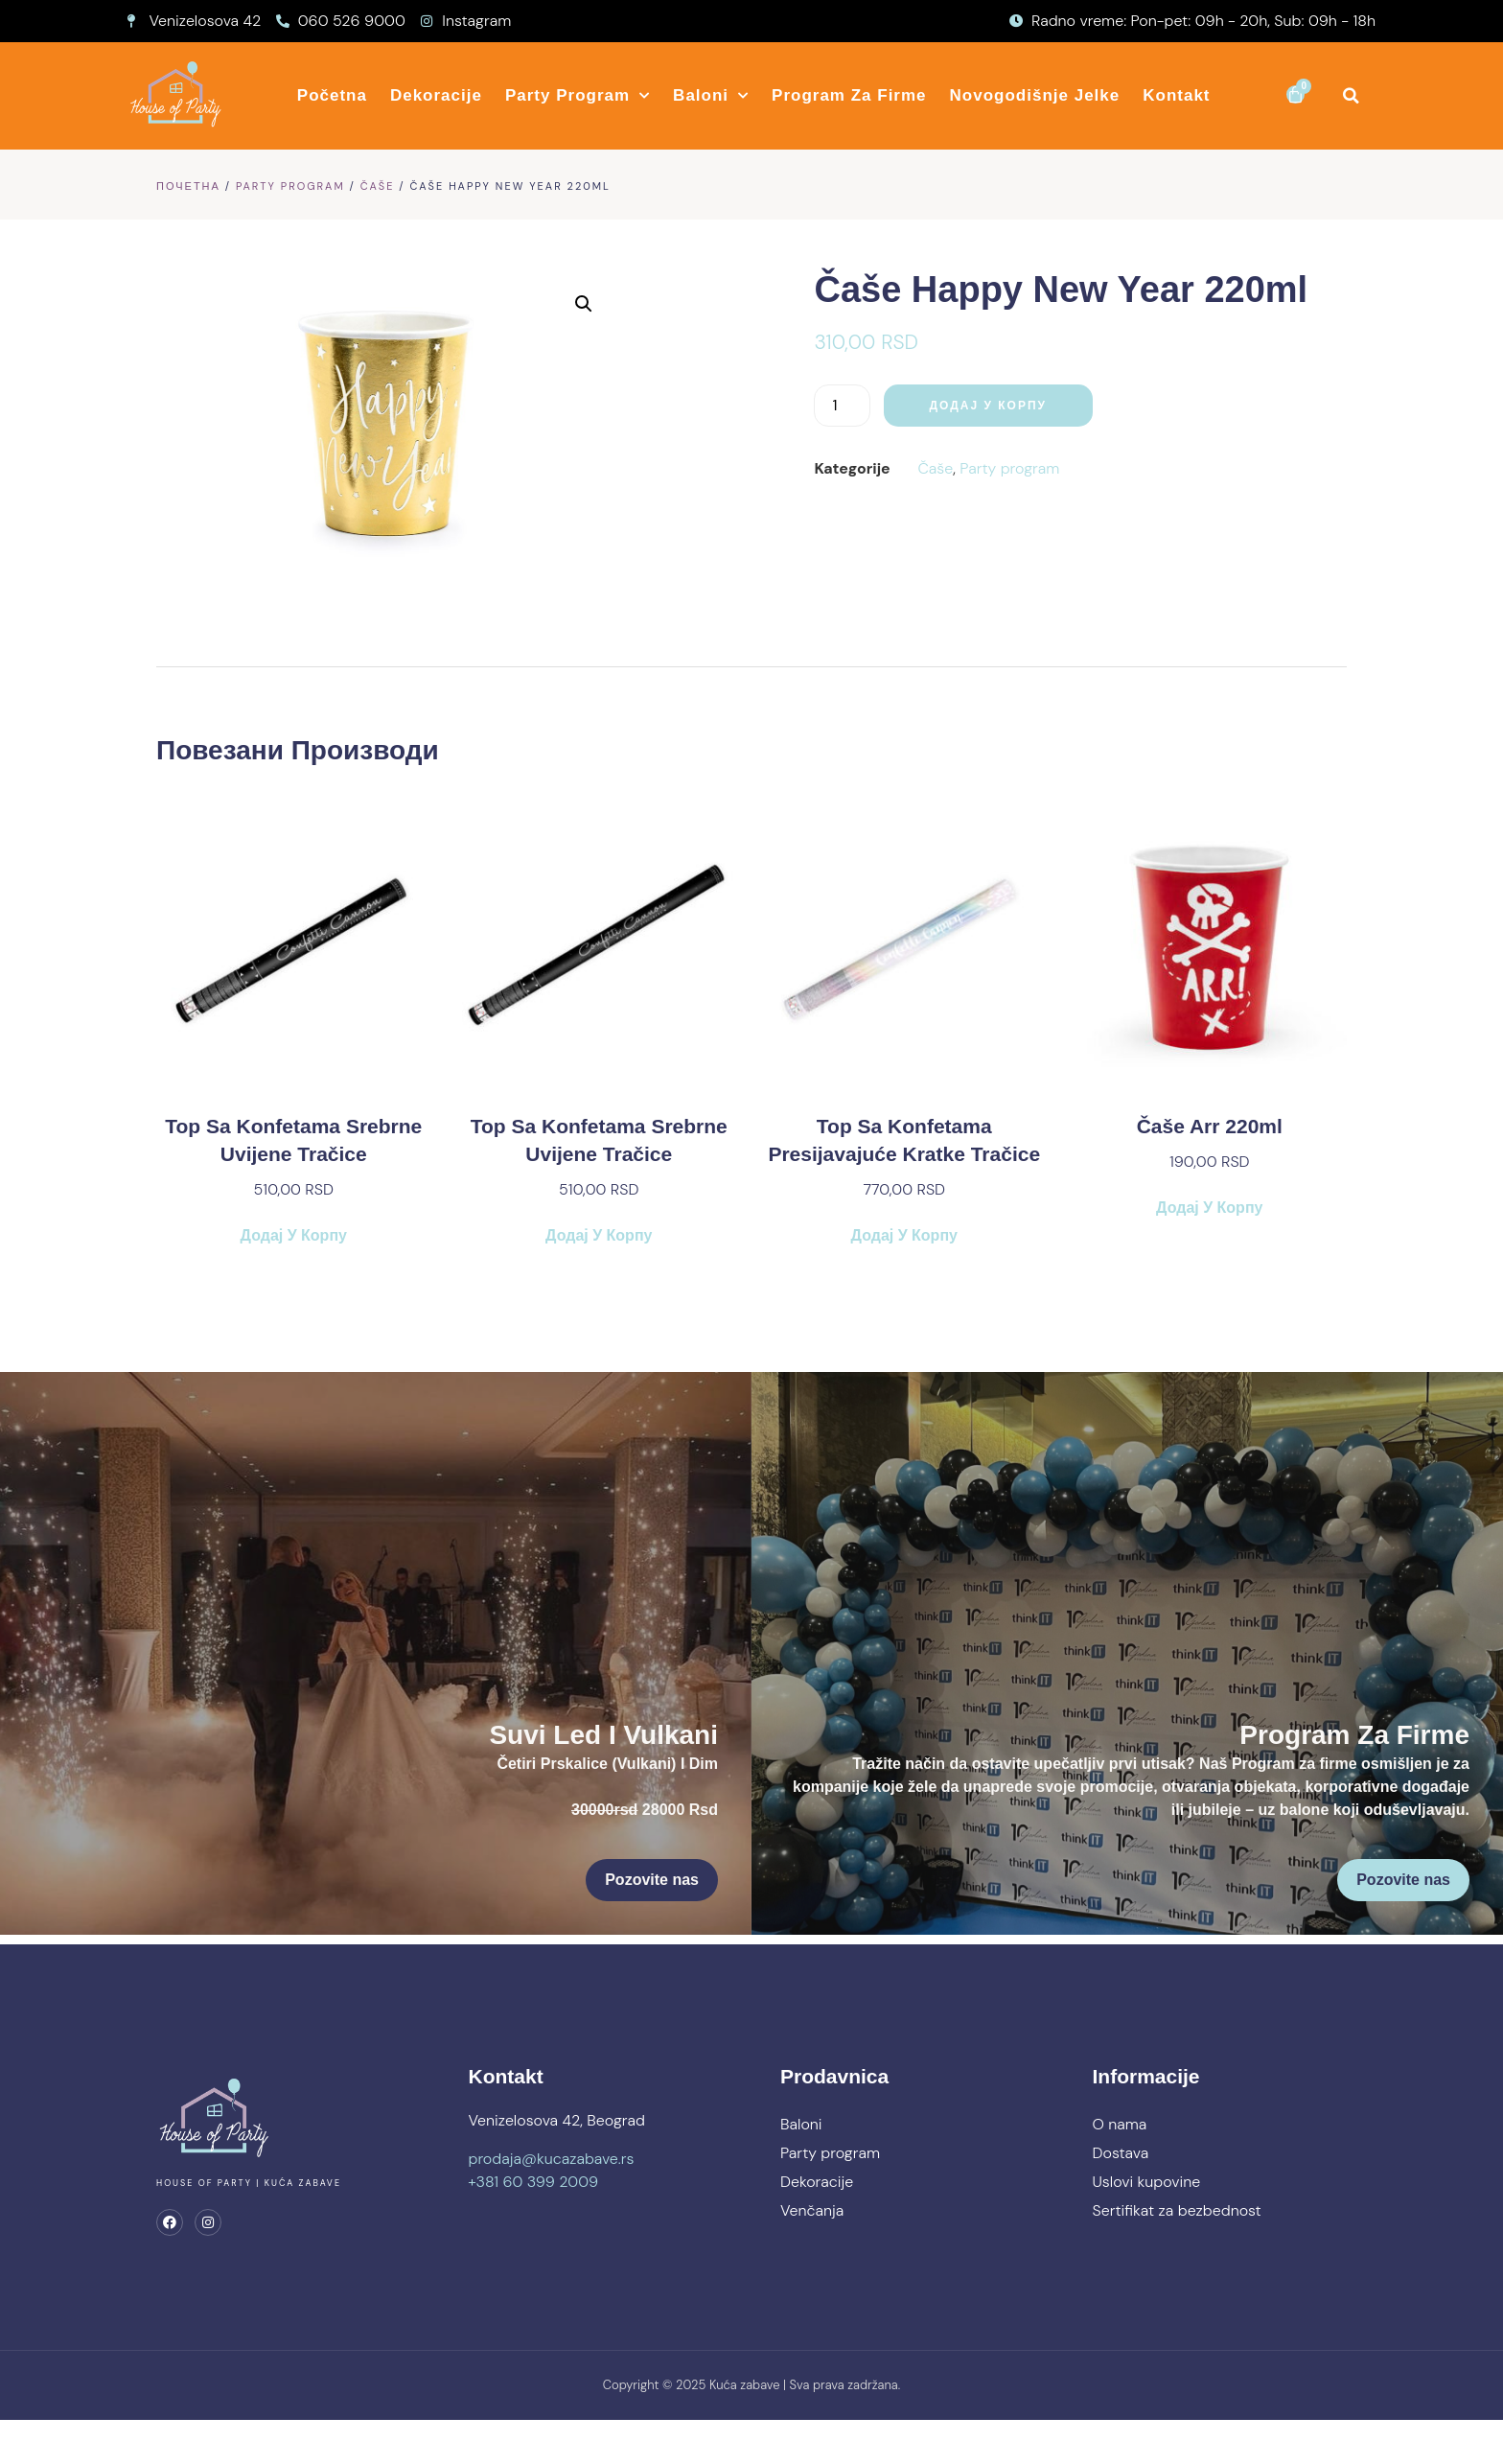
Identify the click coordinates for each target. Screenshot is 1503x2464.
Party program (577, 96)
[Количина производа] (793, 405)
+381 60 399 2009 (534, 2219)
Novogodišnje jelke (1035, 95)
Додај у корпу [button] (294, 1250)
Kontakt (1176, 95)
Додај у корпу (940, 405)
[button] (1351, 95)
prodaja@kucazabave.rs (552, 2196)
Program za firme (849, 95)
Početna (332, 95)
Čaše (377, 186)
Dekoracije (436, 95)
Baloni (711, 96)
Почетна (188, 186)
